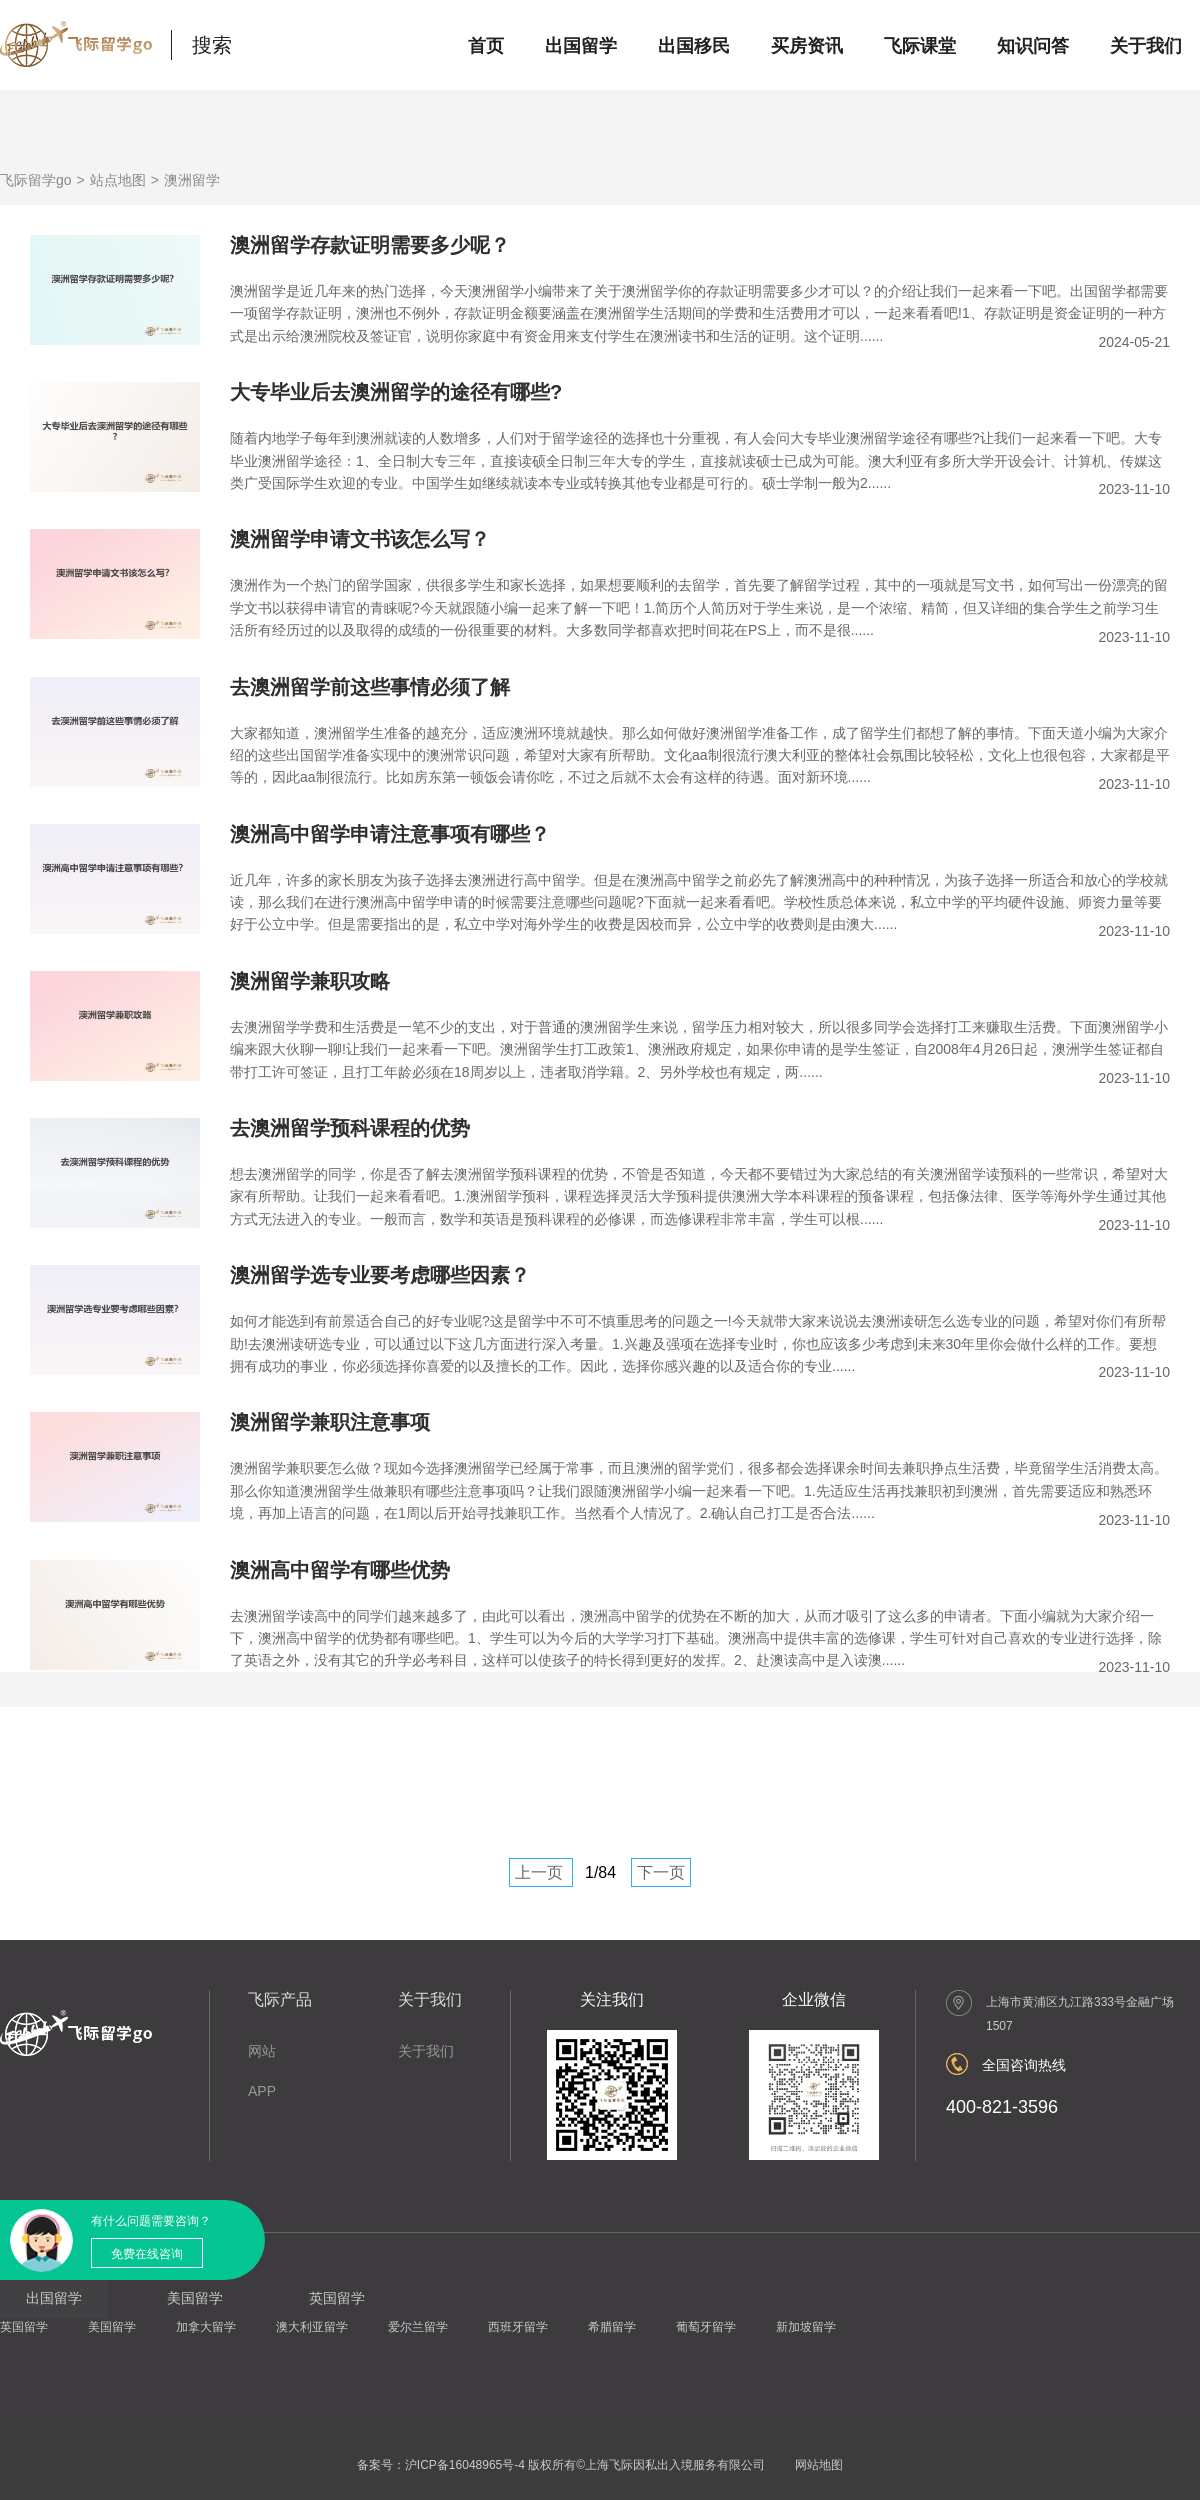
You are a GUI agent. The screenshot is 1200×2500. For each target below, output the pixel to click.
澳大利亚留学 (312, 2327)
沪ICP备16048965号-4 (465, 2465)
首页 (486, 46)
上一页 (539, 1872)
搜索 (212, 45)
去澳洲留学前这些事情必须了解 (370, 687)
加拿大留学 (206, 2327)
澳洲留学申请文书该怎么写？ (360, 539)
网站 (262, 2051)
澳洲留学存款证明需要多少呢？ (370, 245)
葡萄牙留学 (706, 2327)
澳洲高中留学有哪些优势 (340, 1570)
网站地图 (819, 2465)
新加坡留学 (806, 2327)
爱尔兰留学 (418, 2327)
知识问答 (1033, 46)
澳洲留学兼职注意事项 (330, 1422)
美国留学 (112, 2327)
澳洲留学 (192, 180)
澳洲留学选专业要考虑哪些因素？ (380, 1275)
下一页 (661, 1872)
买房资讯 (807, 46)
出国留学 (581, 46)
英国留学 (24, 2327)
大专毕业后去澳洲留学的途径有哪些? (396, 392)
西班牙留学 (518, 2327)
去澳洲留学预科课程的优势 (350, 1128)
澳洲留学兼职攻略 (310, 981)
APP (262, 2091)
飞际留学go (36, 180)
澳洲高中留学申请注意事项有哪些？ (390, 834)
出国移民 (694, 46)
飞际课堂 (920, 46)
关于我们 (1146, 46)
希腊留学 (612, 2327)
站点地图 (118, 180)
